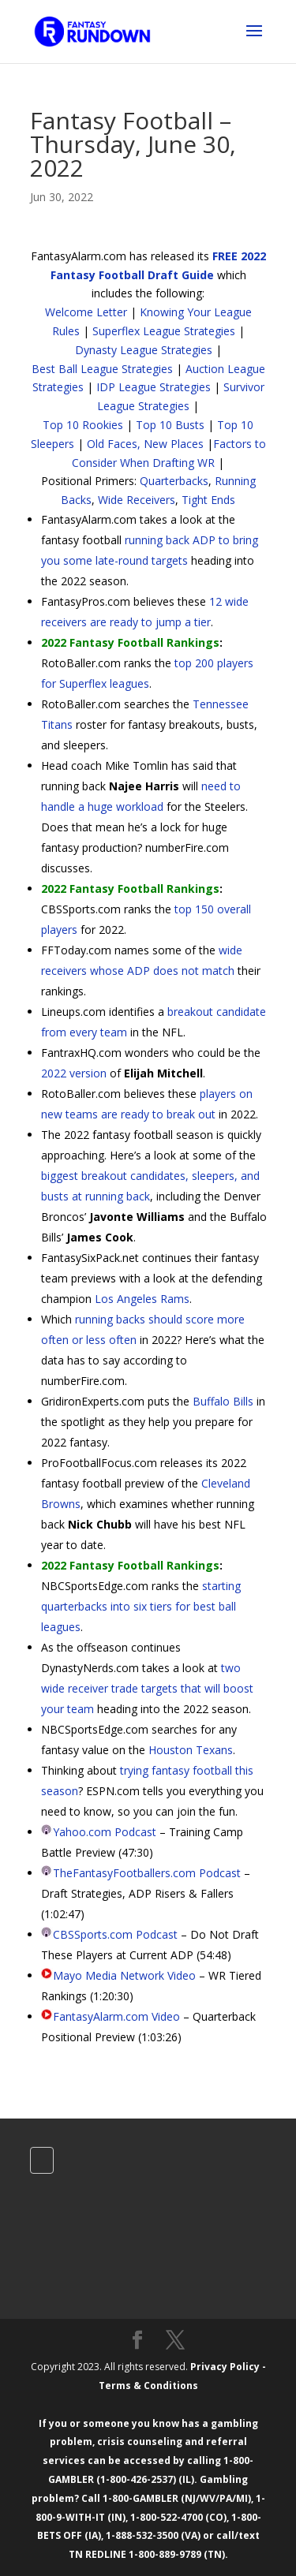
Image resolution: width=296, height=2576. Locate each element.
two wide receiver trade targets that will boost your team (147, 1688)
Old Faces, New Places (145, 443)
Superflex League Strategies (163, 330)
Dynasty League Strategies (143, 349)
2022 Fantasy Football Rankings (130, 642)
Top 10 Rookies (83, 424)
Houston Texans (190, 1749)
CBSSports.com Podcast (115, 1934)
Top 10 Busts (170, 424)
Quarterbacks (174, 480)
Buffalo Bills (223, 1401)
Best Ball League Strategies (102, 368)
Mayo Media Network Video (124, 1975)
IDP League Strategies (153, 386)
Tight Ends (208, 499)
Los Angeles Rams (142, 1298)
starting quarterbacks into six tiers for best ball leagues (141, 1606)
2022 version (74, 1073)
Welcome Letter (86, 311)
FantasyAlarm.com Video (116, 2016)
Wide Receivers (136, 499)
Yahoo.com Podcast (104, 1831)
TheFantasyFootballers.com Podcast (147, 1872)
